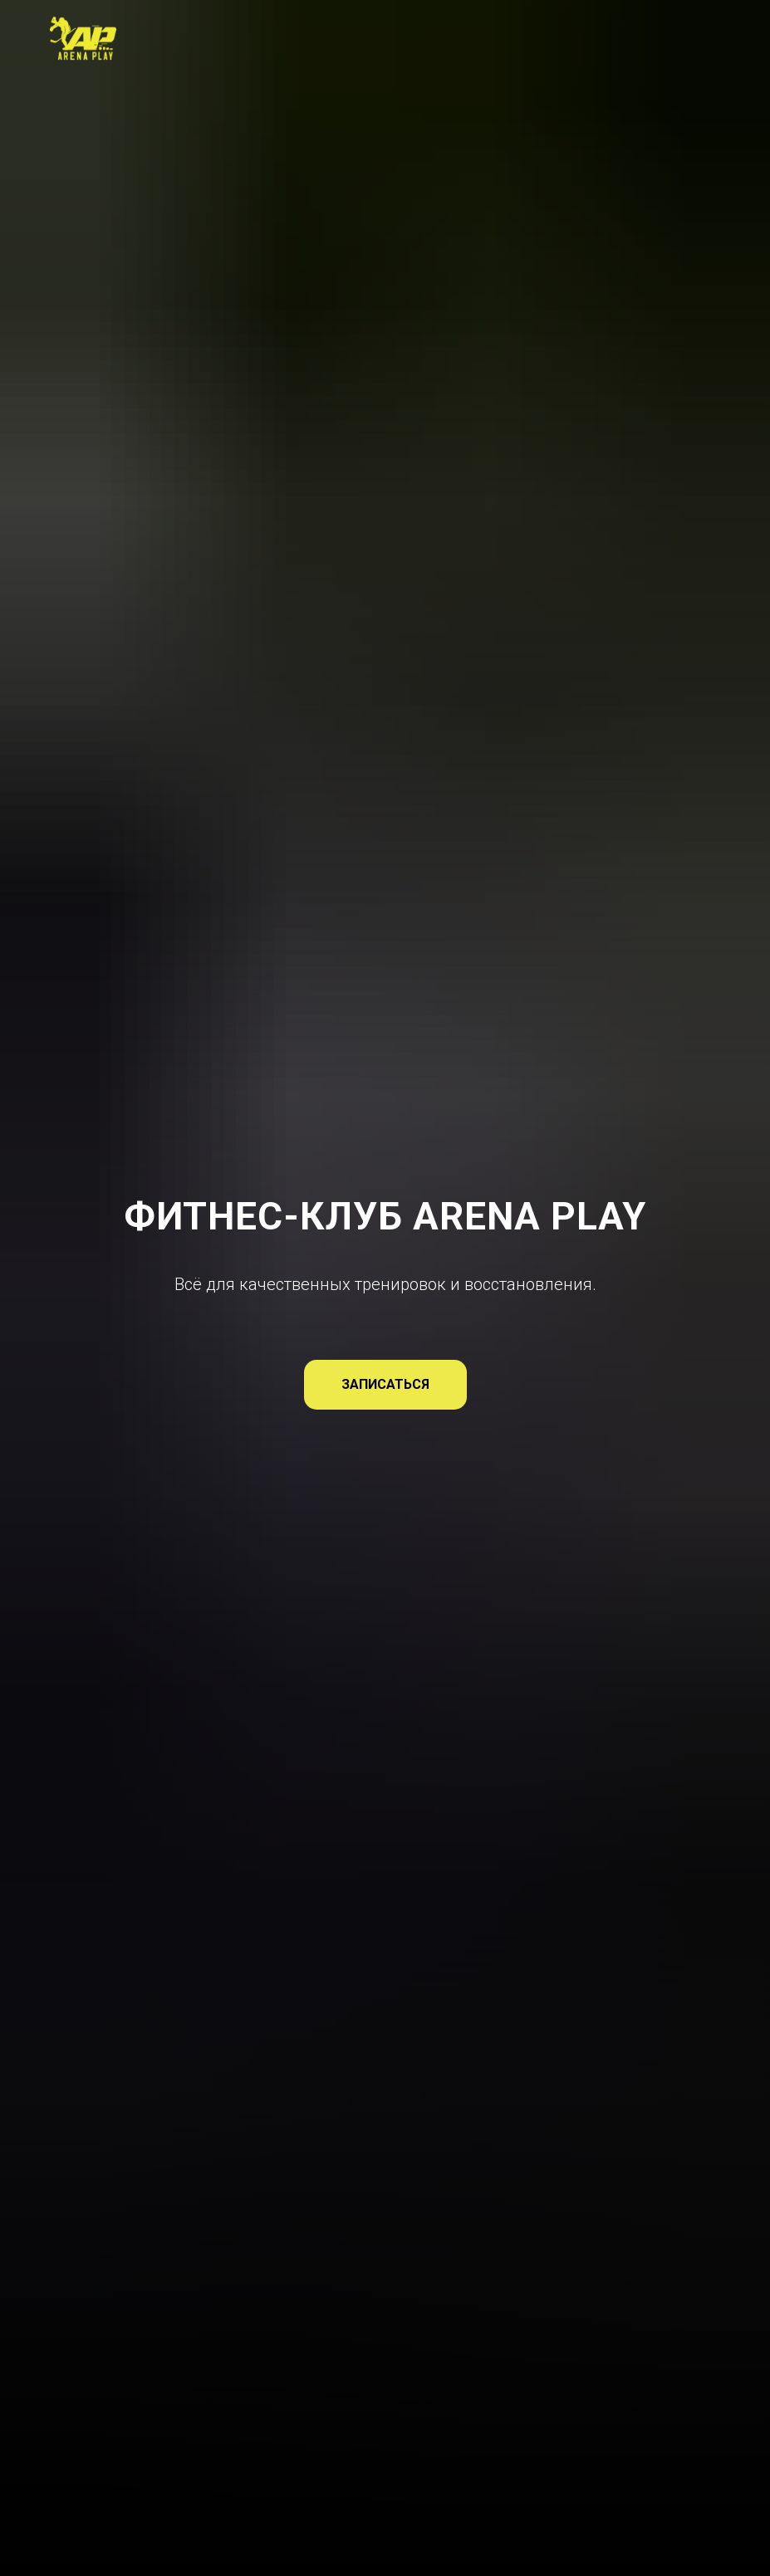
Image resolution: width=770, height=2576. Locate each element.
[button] (385, 1385)
